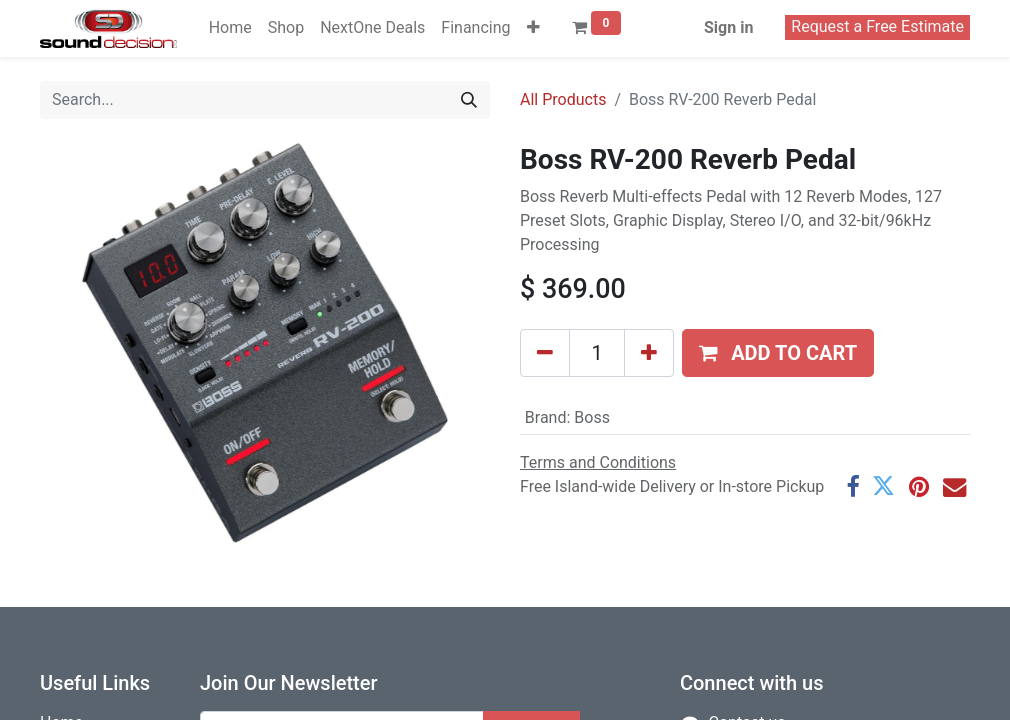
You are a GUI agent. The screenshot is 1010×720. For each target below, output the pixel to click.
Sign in (728, 27)
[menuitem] (230, 28)
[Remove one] (545, 353)
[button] (533, 28)
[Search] (469, 100)
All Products (563, 99)
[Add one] (649, 353)
